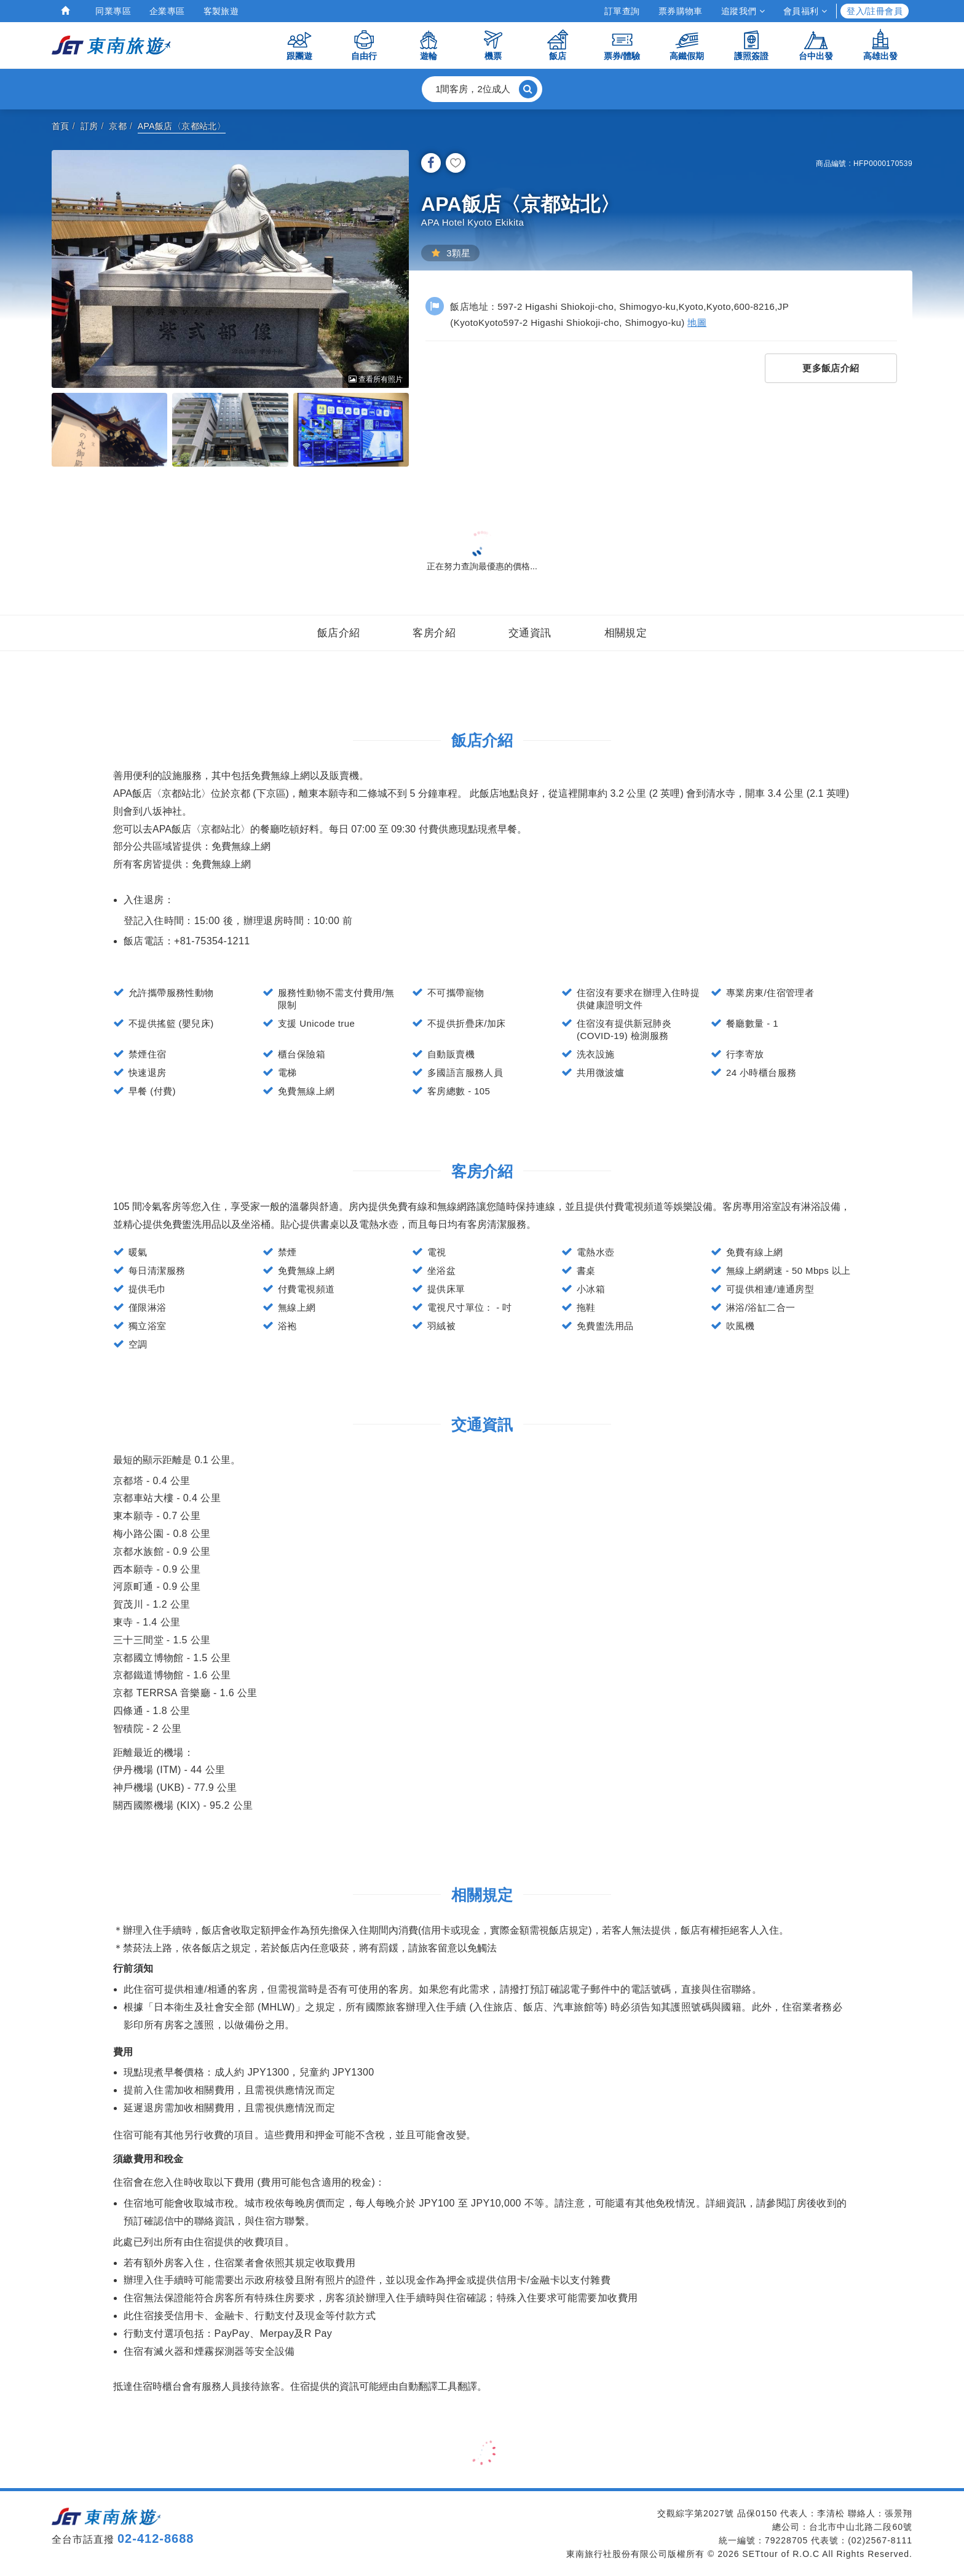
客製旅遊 (221, 11)
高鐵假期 (687, 44)
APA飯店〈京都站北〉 (182, 126)
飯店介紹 (338, 633)
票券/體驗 (622, 44)
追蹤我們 (743, 11)
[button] (482, 89)
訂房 (89, 126)
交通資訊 (529, 633)
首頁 (60, 126)
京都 (118, 126)
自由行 (364, 44)
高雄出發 (880, 44)
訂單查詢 (622, 11)
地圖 (696, 322)
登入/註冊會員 (875, 11)
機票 (493, 44)
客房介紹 (434, 633)
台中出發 (816, 44)
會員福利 (805, 11)
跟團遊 (299, 44)
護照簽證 (751, 44)
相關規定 (625, 633)
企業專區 (167, 11)
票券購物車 (680, 11)
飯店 (557, 44)
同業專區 (113, 11)
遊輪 (428, 44)
